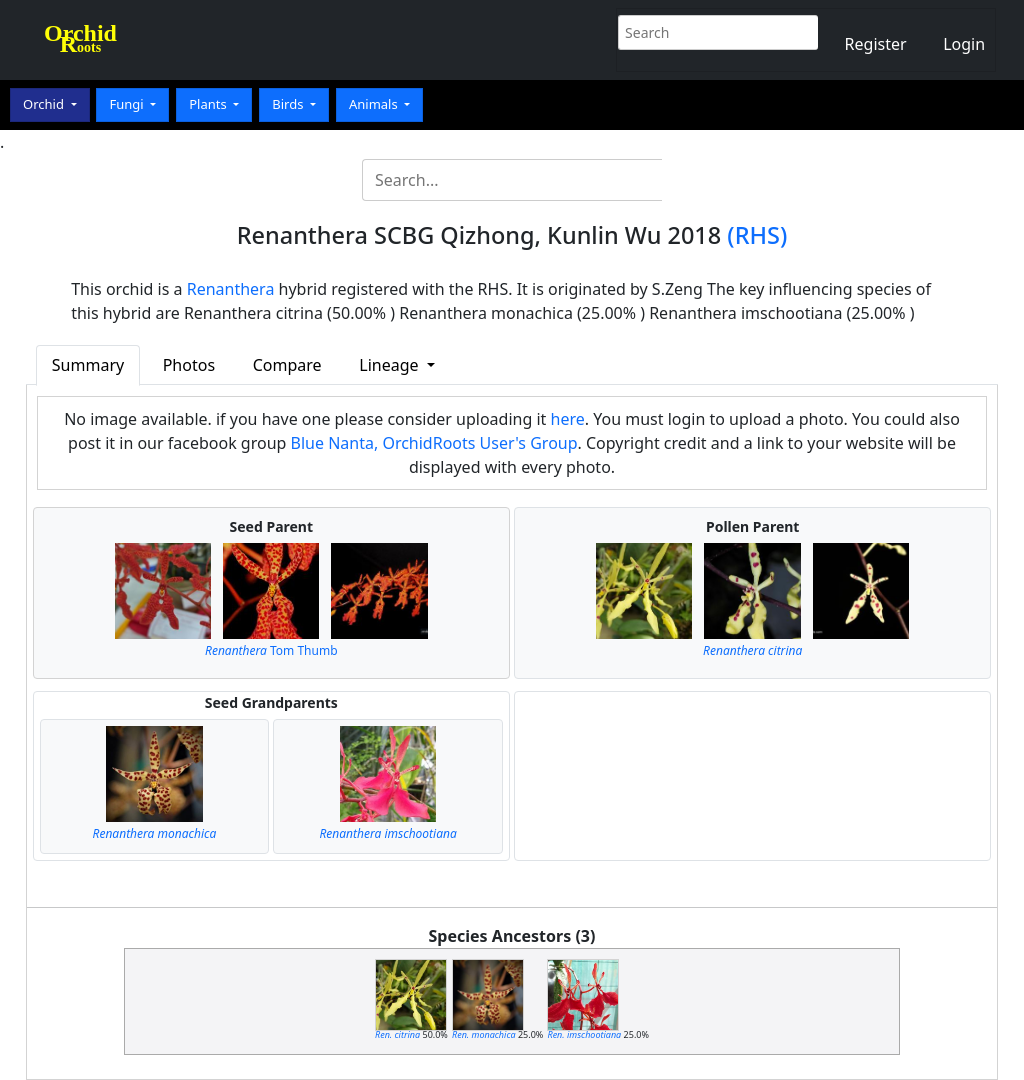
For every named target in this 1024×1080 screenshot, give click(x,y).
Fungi (128, 104)
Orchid (45, 104)
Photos (189, 365)
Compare (287, 365)
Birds (289, 104)
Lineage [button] (390, 365)
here (568, 419)
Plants (209, 104)
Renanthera (231, 289)
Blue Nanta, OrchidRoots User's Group (434, 443)
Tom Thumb (271, 650)
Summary (88, 365)
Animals (375, 104)
